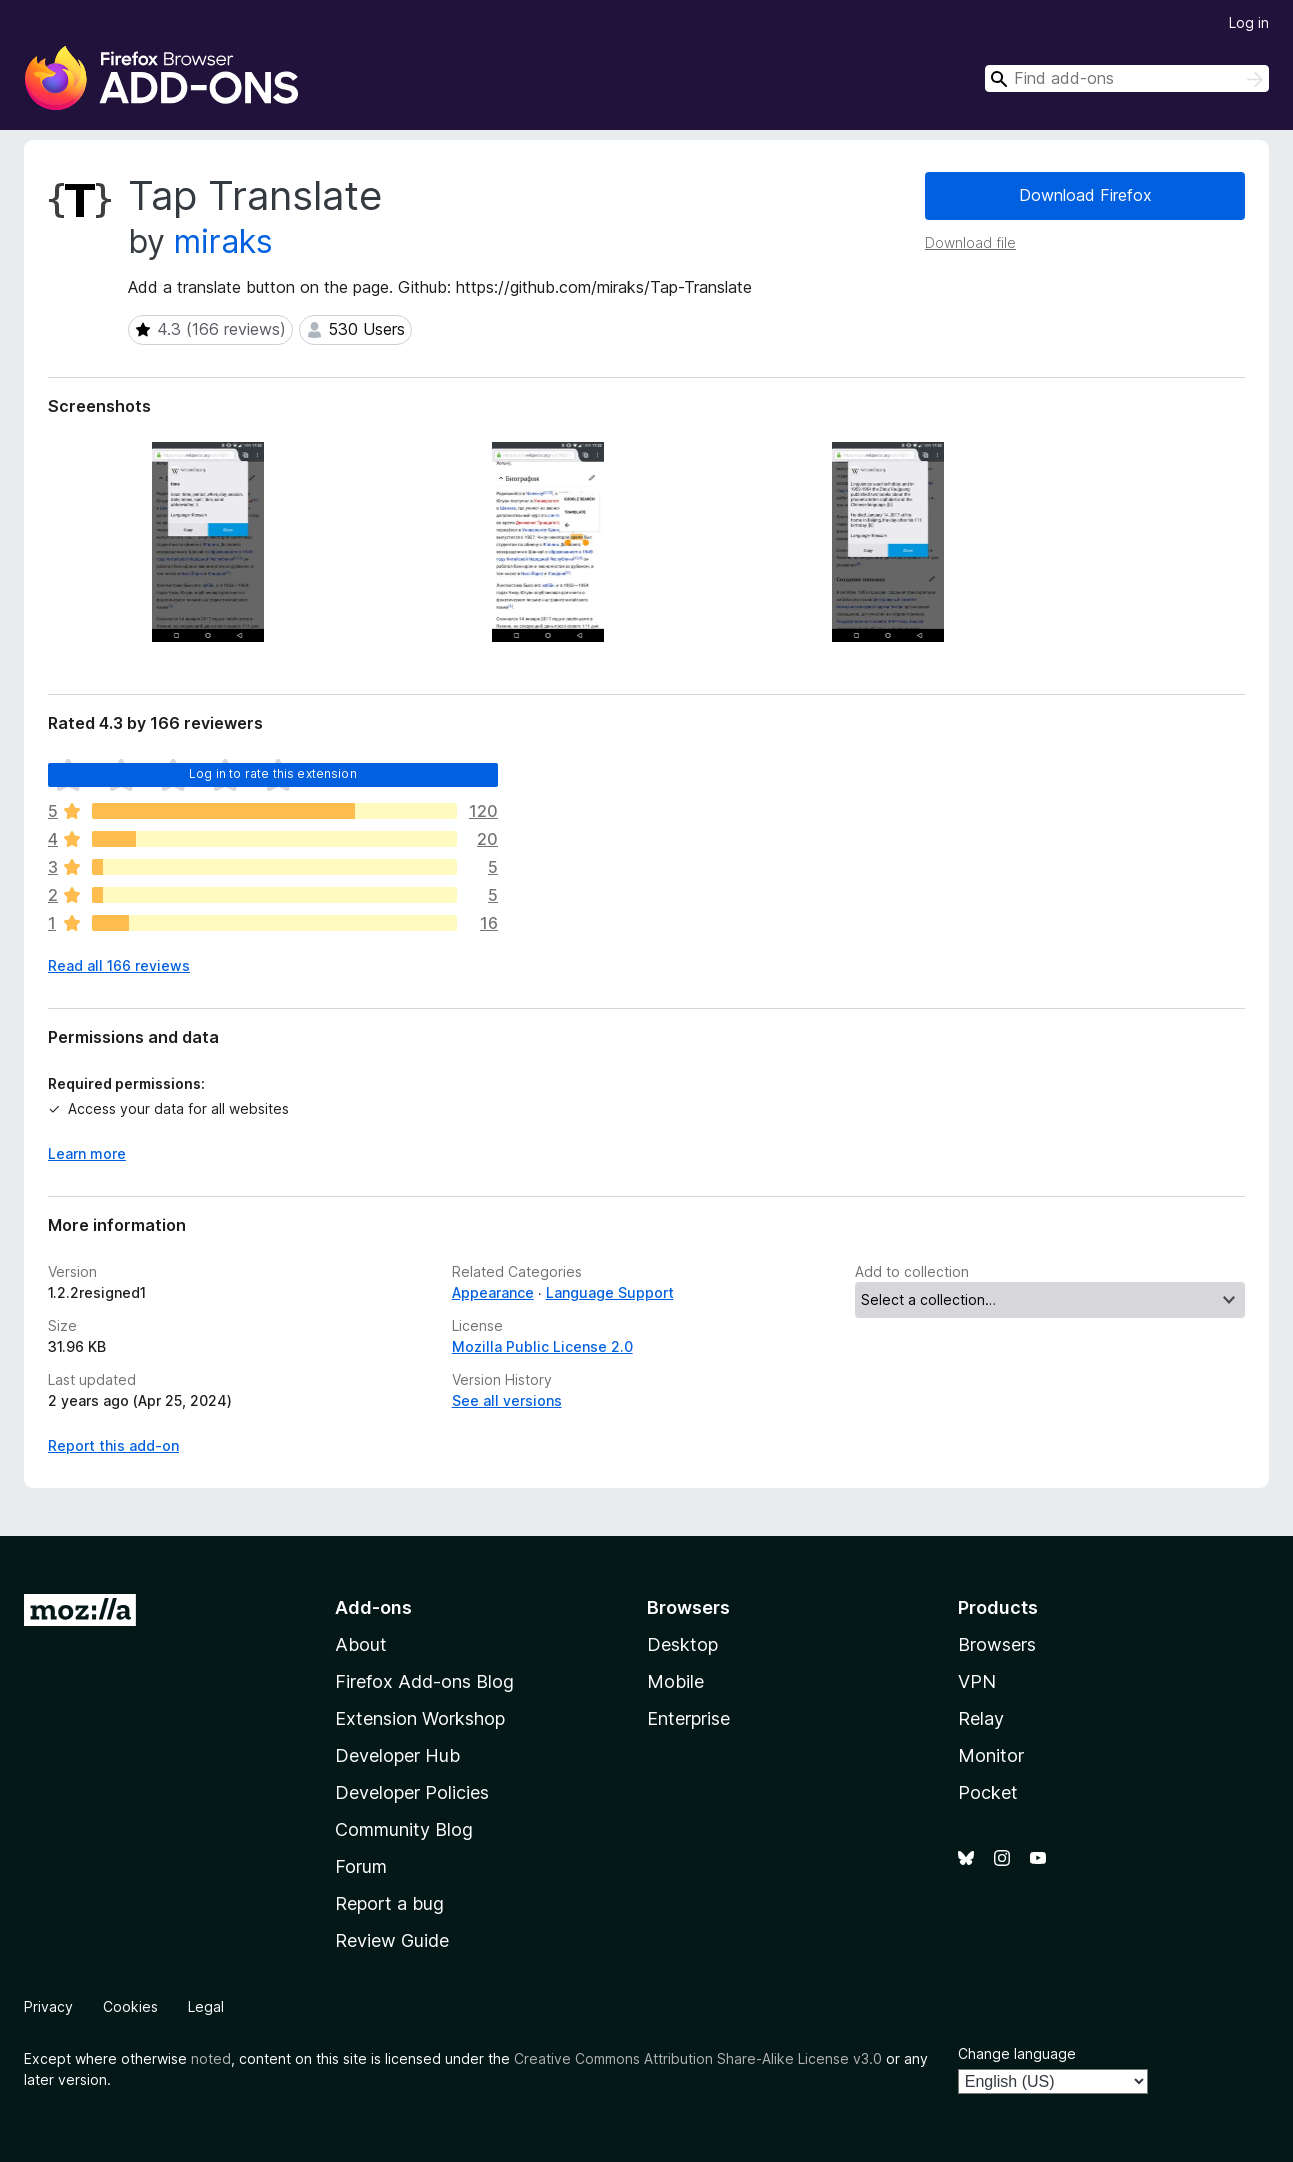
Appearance (493, 1292)
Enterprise (688, 1718)
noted (211, 2058)
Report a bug (389, 1903)
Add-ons (373, 1607)
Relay (981, 1718)
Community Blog (404, 1829)
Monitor (991, 1755)
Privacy (48, 2006)
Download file (970, 242)
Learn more (87, 1153)
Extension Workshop (420, 1718)
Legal (206, 2006)
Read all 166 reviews (119, 965)
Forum (361, 1866)
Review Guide (392, 1940)
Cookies (130, 2006)
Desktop (682, 1644)
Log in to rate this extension (273, 773)
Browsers (997, 1644)
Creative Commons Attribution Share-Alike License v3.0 (698, 2058)
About (361, 1644)
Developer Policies (412, 1792)
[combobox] (1127, 78)
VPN (977, 1681)
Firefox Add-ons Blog (424, 1681)
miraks (223, 241)
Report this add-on (113, 1445)
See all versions (507, 1400)
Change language (1017, 2053)
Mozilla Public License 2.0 (542, 1346)
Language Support (610, 1292)
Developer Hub (397, 1755)
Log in (1249, 22)
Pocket (988, 1792)
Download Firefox (1085, 195)
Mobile (675, 1681)
